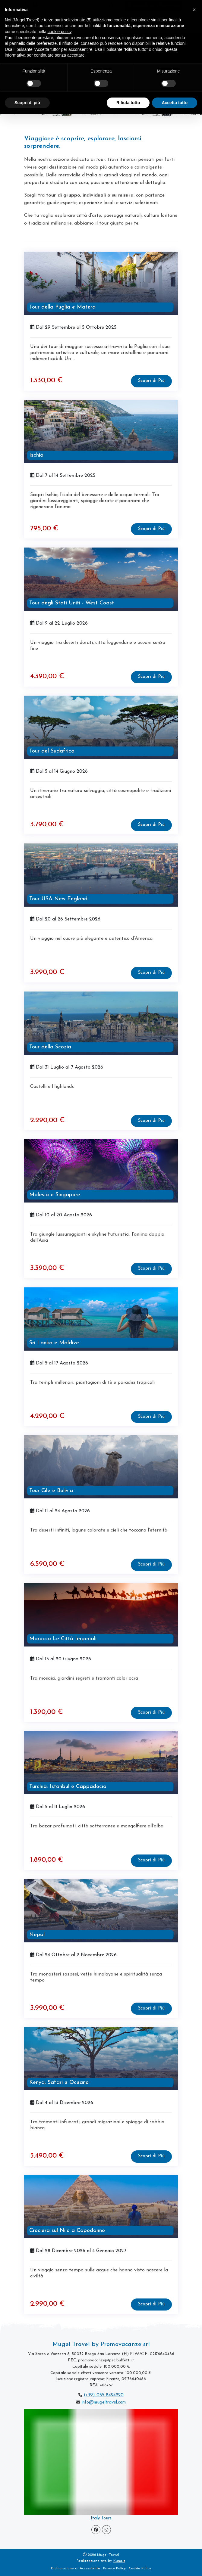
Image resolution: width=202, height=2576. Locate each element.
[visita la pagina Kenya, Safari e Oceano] (101, 2058)
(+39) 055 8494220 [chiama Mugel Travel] (104, 2395)
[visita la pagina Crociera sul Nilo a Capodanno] (101, 2206)
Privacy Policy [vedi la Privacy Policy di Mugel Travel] (114, 2568)
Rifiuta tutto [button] (128, 102)
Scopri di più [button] (27, 102)
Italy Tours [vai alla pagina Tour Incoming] (101, 2518)
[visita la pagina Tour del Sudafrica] (101, 727)
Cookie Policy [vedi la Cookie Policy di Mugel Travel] (140, 2568)
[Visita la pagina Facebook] (95, 2529)
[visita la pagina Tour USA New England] (101, 875)
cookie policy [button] (59, 31)
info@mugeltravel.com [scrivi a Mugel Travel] (104, 2402)
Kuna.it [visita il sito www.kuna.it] (119, 2561)
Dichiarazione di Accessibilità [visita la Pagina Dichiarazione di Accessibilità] (75, 2568)
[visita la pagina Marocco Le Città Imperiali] (101, 1614)
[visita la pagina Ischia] (101, 431)
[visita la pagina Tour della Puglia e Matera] (101, 283)
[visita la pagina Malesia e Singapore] (101, 1171)
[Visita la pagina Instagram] (106, 2529)
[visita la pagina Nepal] (101, 1910)
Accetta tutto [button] (175, 102)
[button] (194, 9)
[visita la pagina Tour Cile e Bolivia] (101, 1466)
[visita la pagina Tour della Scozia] (101, 1023)
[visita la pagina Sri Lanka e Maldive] (101, 1319)
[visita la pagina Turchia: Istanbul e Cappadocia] (101, 1762)
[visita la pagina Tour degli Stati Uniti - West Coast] (101, 579)
